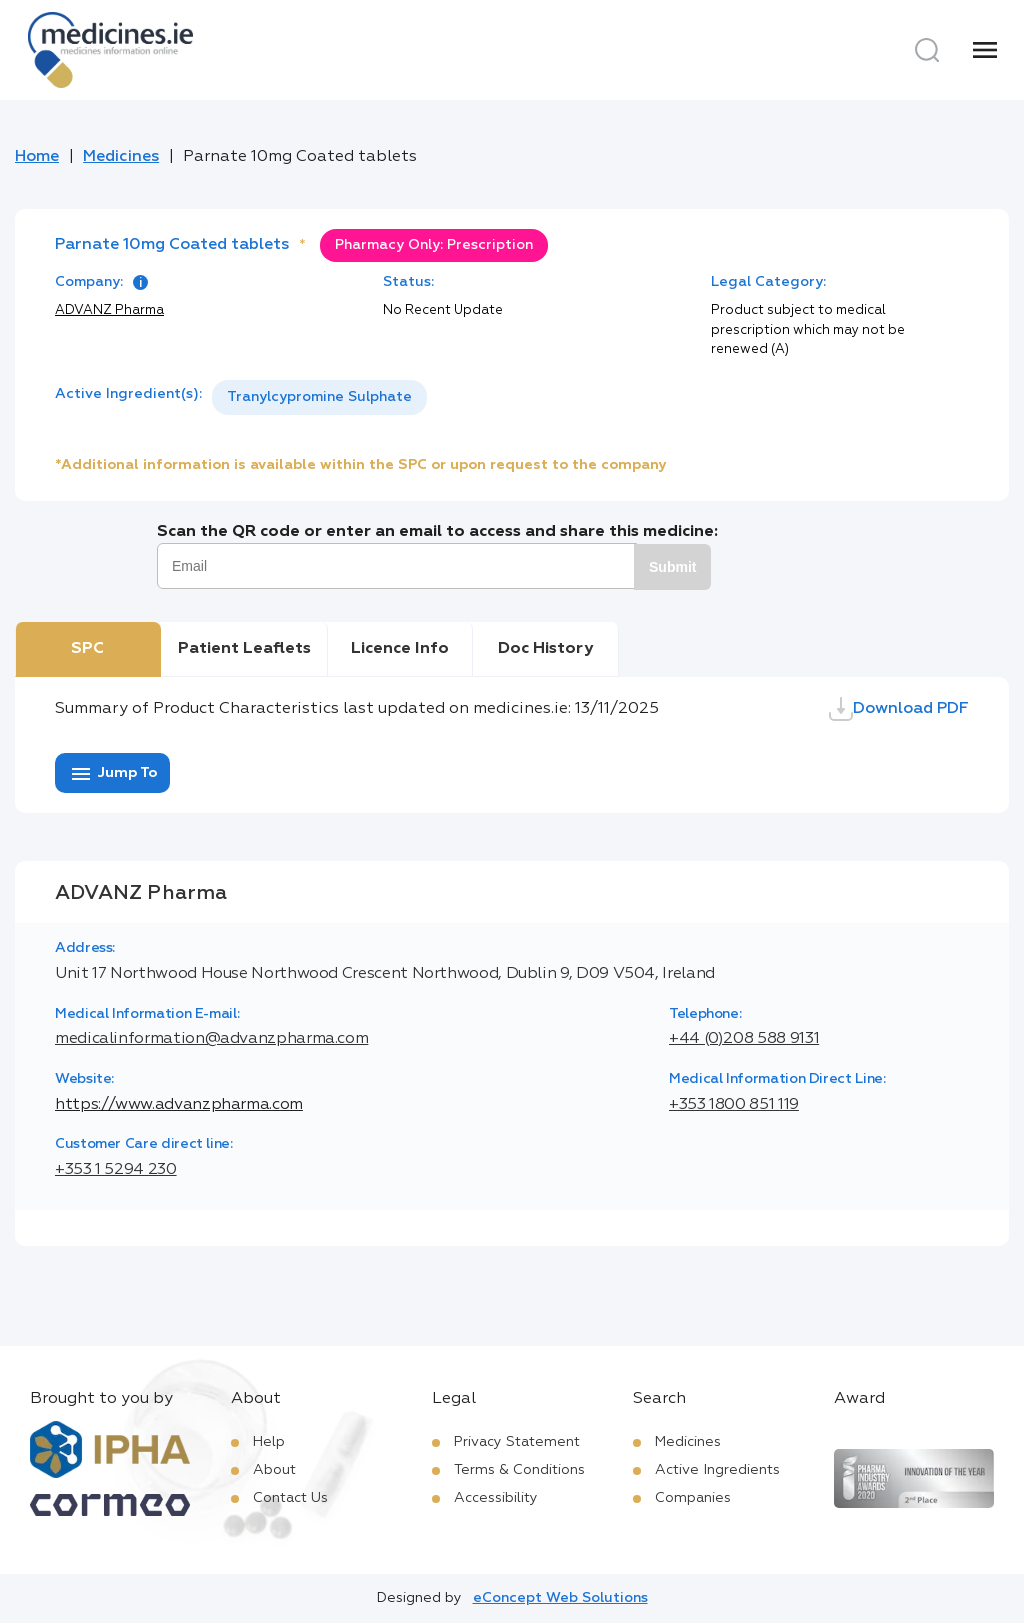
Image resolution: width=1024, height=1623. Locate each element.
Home (37, 157)
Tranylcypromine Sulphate (319, 397)
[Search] (927, 50)
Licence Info (400, 649)
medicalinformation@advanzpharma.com (211, 1039)
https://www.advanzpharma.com (179, 1105)
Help (269, 1442)
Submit (672, 567)
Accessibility (496, 1498)
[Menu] (985, 50)
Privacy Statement (517, 1442)
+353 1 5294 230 (116, 1170)
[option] (319, 397)
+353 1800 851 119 (734, 1105)
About (274, 1470)
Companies (693, 1498)
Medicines (121, 157)
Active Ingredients (717, 1470)
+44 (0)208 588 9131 (744, 1039)
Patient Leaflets (244, 649)
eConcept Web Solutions (560, 1598)
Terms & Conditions (519, 1470)
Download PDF (899, 709)
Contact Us (290, 1498)
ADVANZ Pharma (109, 310)
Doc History (545, 649)
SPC (87, 649)
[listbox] (319, 397)
